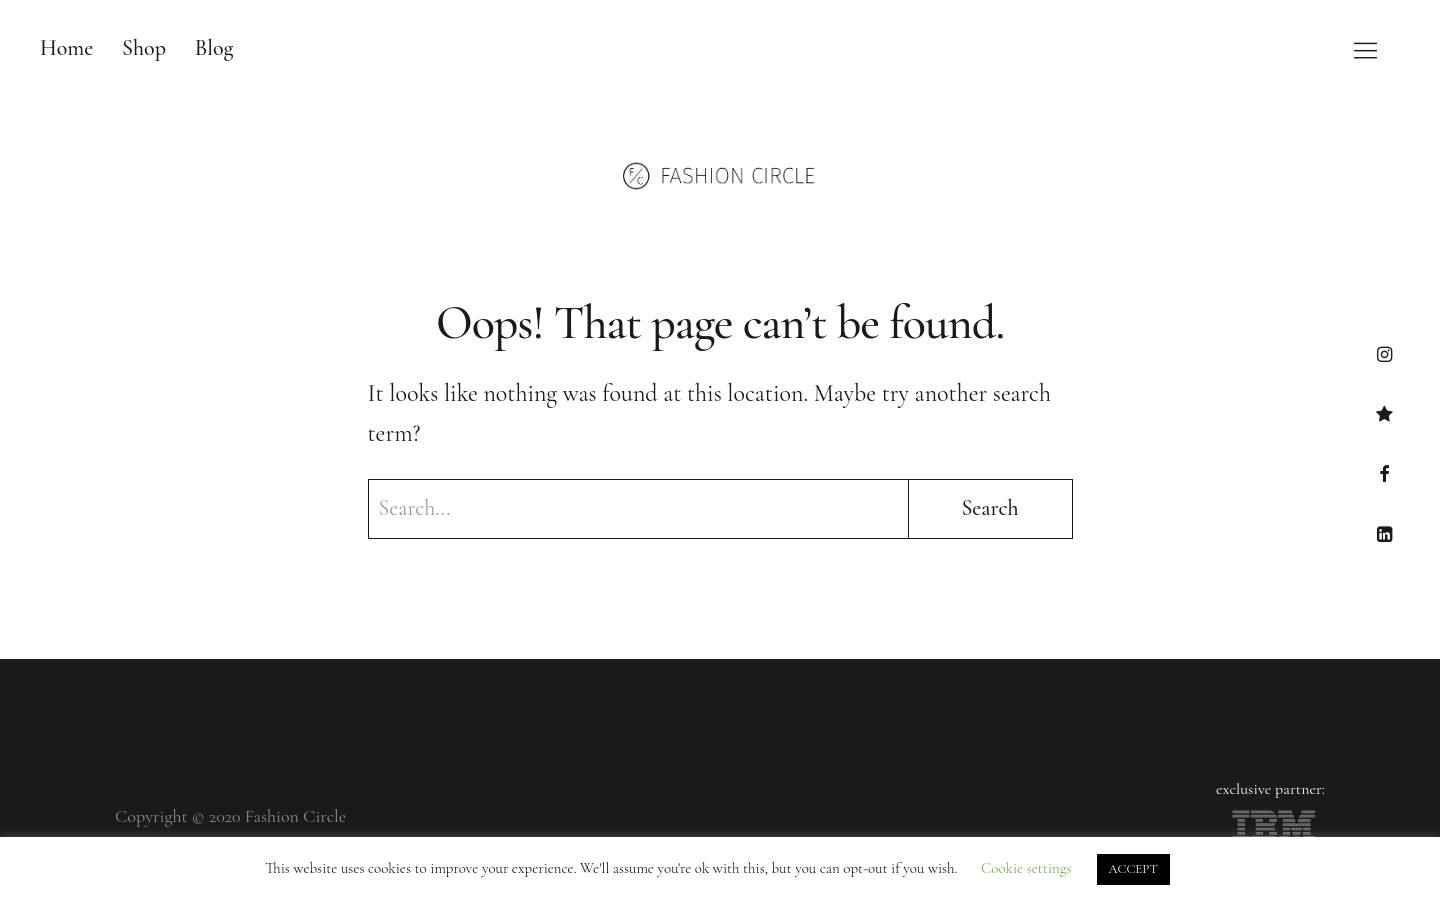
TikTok (1384, 413)
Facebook (1384, 473)
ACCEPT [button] (1133, 869)
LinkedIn (1384, 533)
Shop (144, 48)
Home (66, 48)
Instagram (1384, 353)
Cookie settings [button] (1026, 868)
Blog (214, 48)
